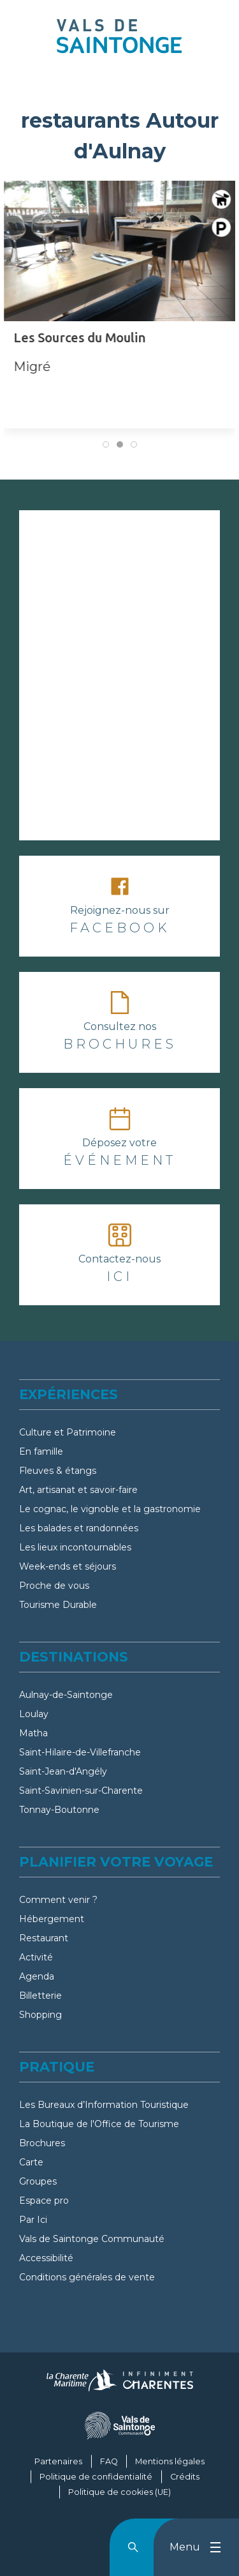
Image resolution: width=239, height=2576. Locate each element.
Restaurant (43, 1938)
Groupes (38, 2181)
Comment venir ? (58, 1899)
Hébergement (51, 1919)
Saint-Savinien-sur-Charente (81, 1790)
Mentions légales (170, 2461)
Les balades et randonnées (78, 1528)
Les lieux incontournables (75, 1547)
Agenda (36, 1976)
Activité (36, 1957)
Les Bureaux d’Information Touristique (104, 2104)
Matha (33, 1733)
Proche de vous (54, 1585)
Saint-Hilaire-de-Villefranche (80, 1752)
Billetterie (40, 1995)
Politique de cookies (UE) (119, 2492)
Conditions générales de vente (87, 2277)
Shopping (40, 2014)
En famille (41, 1451)
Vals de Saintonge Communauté (91, 2239)
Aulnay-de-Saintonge (66, 1695)
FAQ (109, 2461)
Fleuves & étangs (57, 1470)
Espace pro (44, 2200)
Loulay (33, 1714)
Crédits (184, 2476)
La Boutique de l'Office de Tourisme (99, 2124)
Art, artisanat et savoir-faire (78, 1490)
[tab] (106, 444)
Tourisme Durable (58, 1604)
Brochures (42, 2143)
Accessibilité (46, 2258)
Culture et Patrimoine (67, 1432)
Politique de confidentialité (96, 2476)
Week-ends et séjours (67, 1566)
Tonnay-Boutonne (59, 1809)
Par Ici (33, 2219)
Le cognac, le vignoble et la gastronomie (110, 1509)
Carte (31, 2162)
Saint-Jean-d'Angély (63, 1771)
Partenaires (58, 2461)
